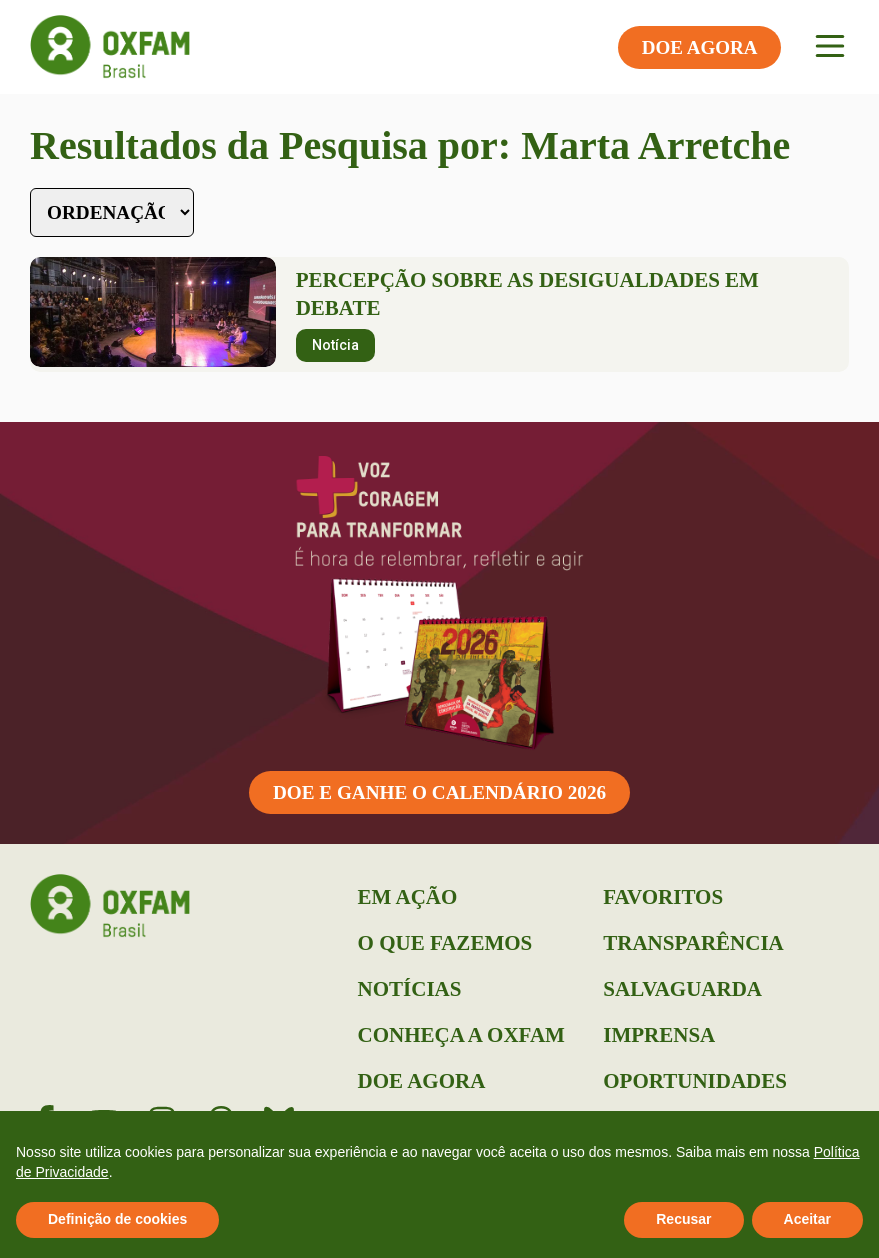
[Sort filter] (112, 212)
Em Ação (408, 897)
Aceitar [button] (807, 1219)
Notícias (410, 989)
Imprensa (659, 1035)
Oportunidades (695, 1081)
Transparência (693, 943)
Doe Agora (422, 1081)
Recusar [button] (683, 1219)
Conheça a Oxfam (461, 1035)
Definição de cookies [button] (117, 1219)
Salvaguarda (682, 989)
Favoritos (663, 897)
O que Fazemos (445, 943)
